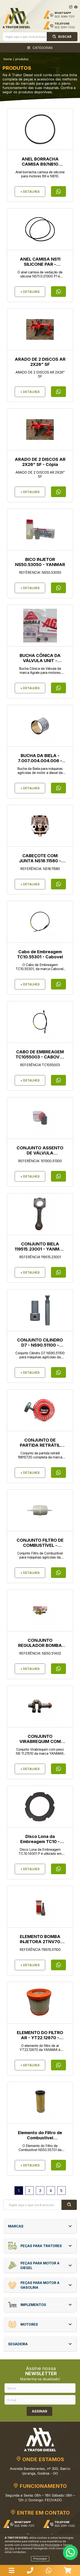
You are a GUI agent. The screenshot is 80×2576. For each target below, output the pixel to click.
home (8, 59)
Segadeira (18, 2344)
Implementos (27, 2304)
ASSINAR (39, 2411)
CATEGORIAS (40, 48)
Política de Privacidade (45, 2545)
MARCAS (15, 2226)
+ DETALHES (30, 191)
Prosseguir (40, 2558)
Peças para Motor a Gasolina (34, 2285)
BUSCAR (61, 36)
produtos (22, 59)
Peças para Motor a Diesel (34, 2265)
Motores (23, 2324)
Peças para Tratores (35, 2246)
